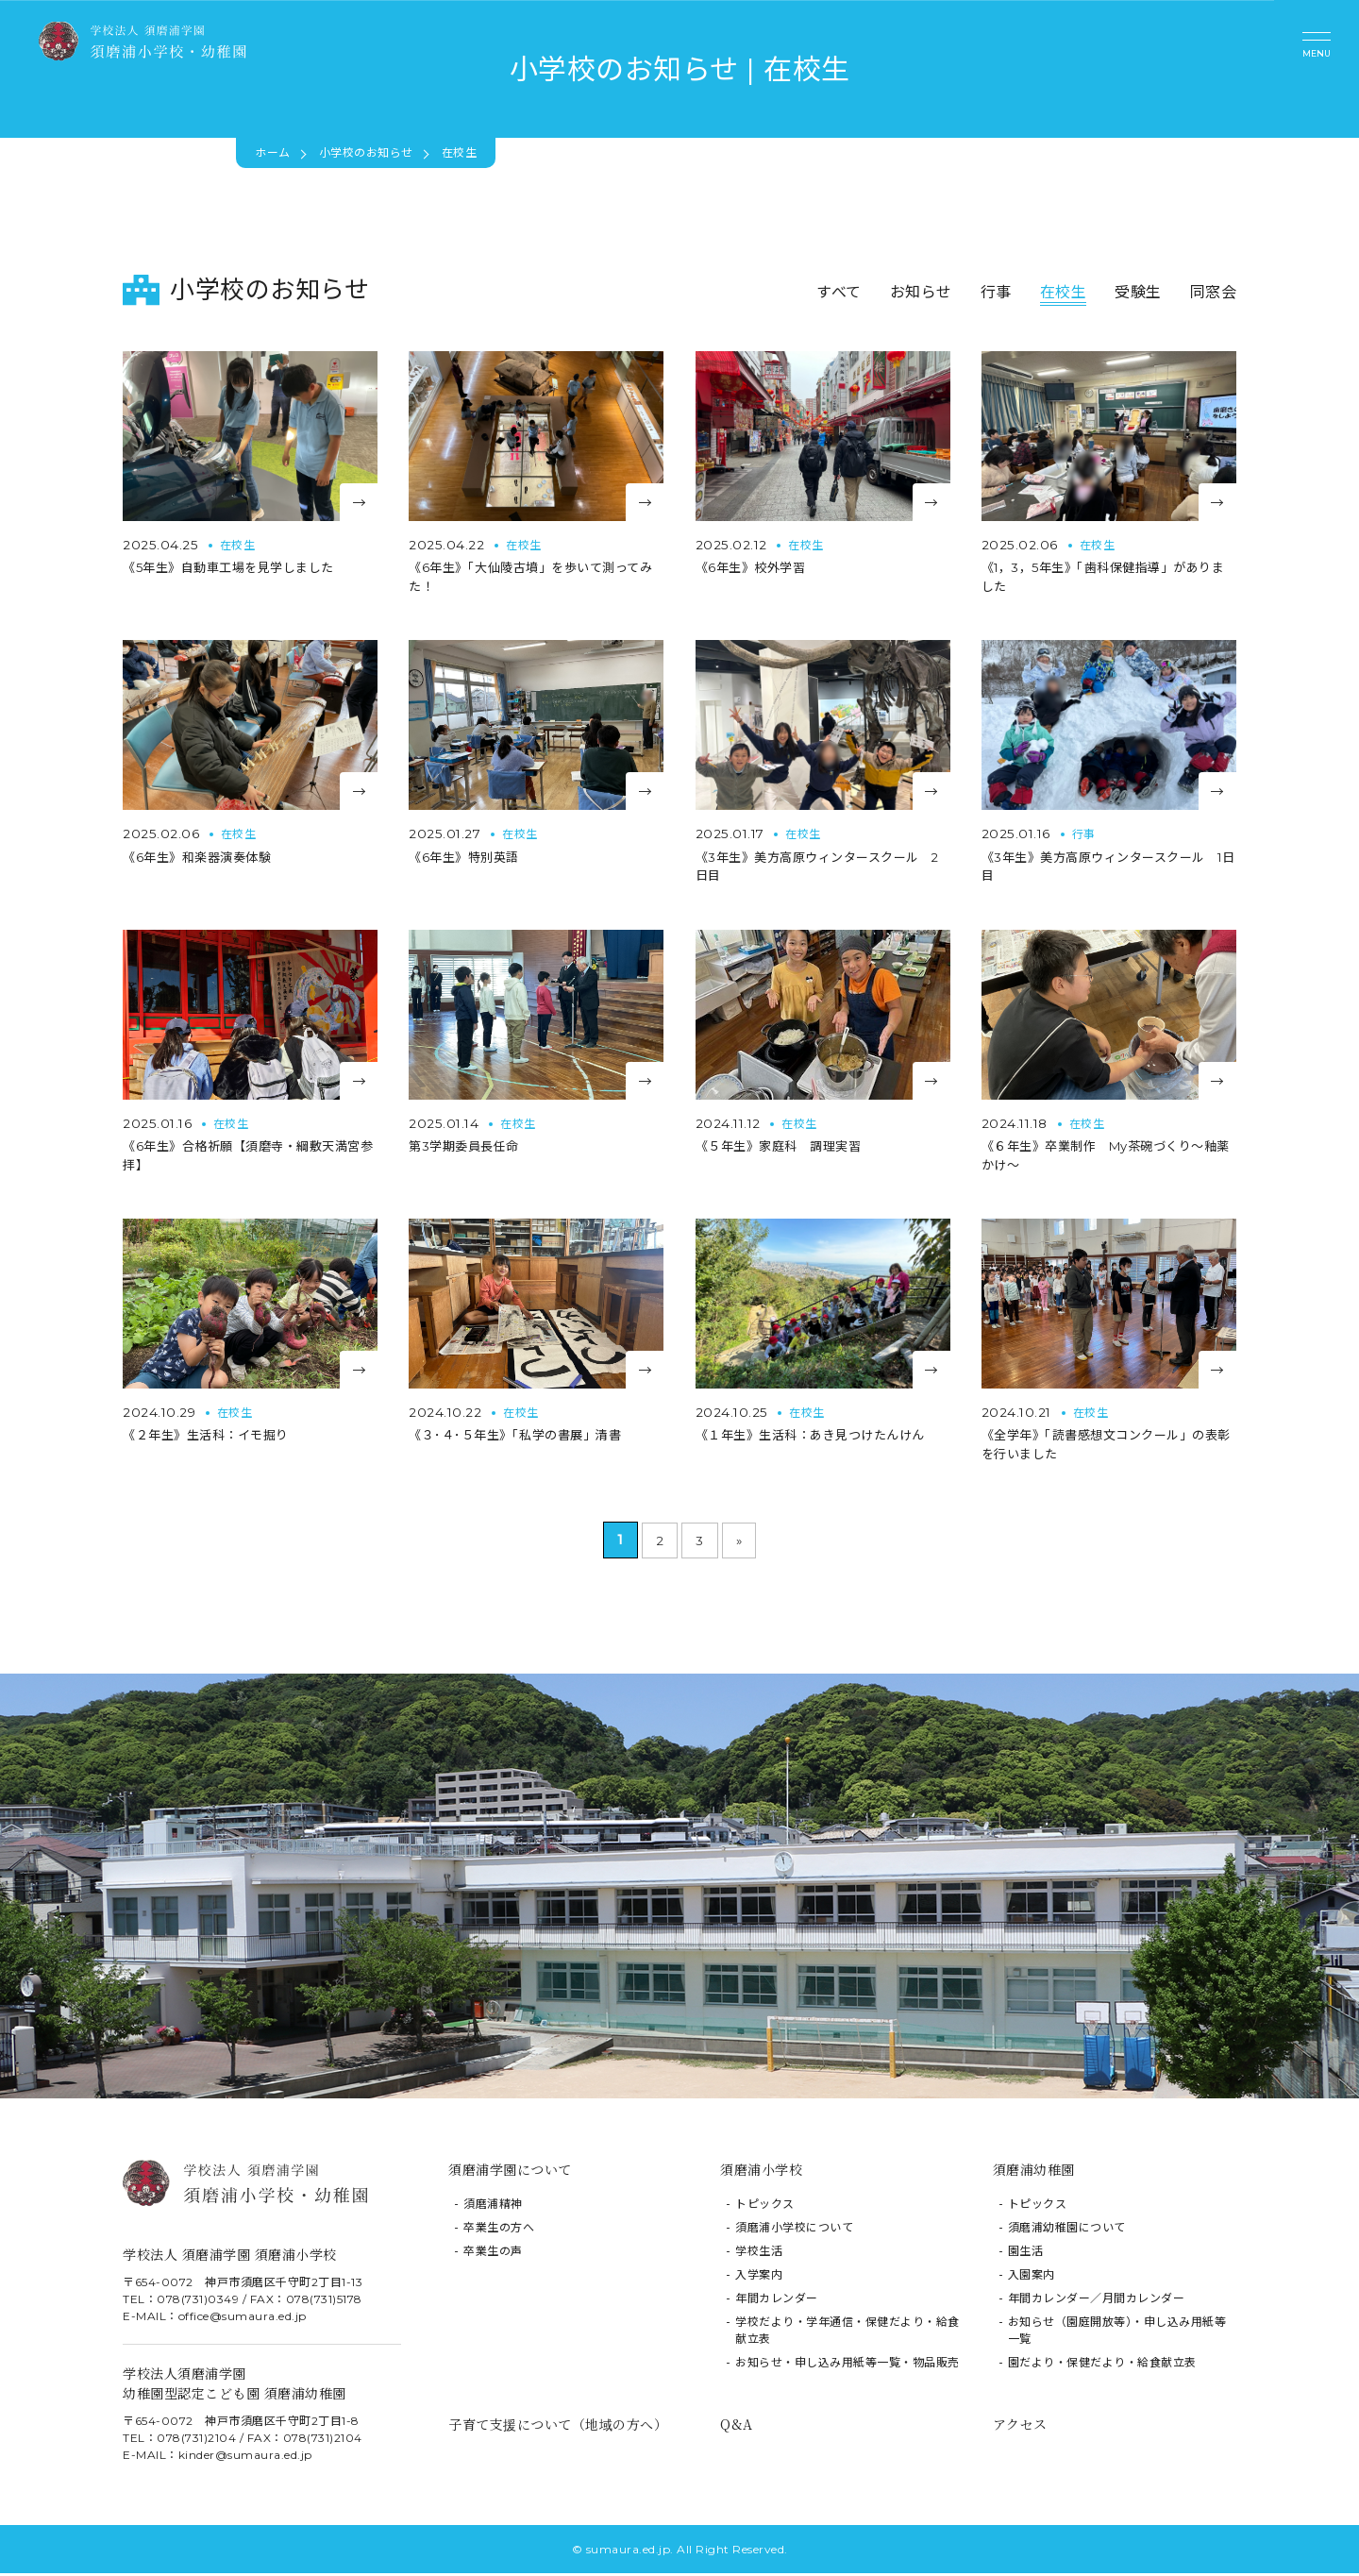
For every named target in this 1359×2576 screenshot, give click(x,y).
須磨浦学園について (510, 2173)
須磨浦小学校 (761, 2173)
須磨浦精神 (493, 2207)
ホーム (273, 152)
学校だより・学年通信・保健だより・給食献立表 (847, 2333)
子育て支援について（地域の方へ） (557, 2427)
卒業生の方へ (498, 2231)
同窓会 (1213, 292)
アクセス (1020, 2427)
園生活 (1026, 2255)
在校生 (1063, 292)
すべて (839, 292)
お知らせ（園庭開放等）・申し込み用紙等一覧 (1117, 2333)
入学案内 (758, 2278)
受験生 (1138, 292)
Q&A (736, 2427)
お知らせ (921, 292)
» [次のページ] (739, 1543)
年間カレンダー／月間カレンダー (1096, 2302)
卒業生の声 (493, 2255)
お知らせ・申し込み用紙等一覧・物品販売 (847, 2366)
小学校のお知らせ (366, 152)
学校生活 (758, 2255)
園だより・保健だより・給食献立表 (1102, 2366)
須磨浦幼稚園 (1034, 2173)
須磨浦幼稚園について (1067, 2231)
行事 (996, 292)
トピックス (765, 2207)
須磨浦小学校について (794, 2231)
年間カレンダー (776, 2302)
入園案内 (1031, 2278)
